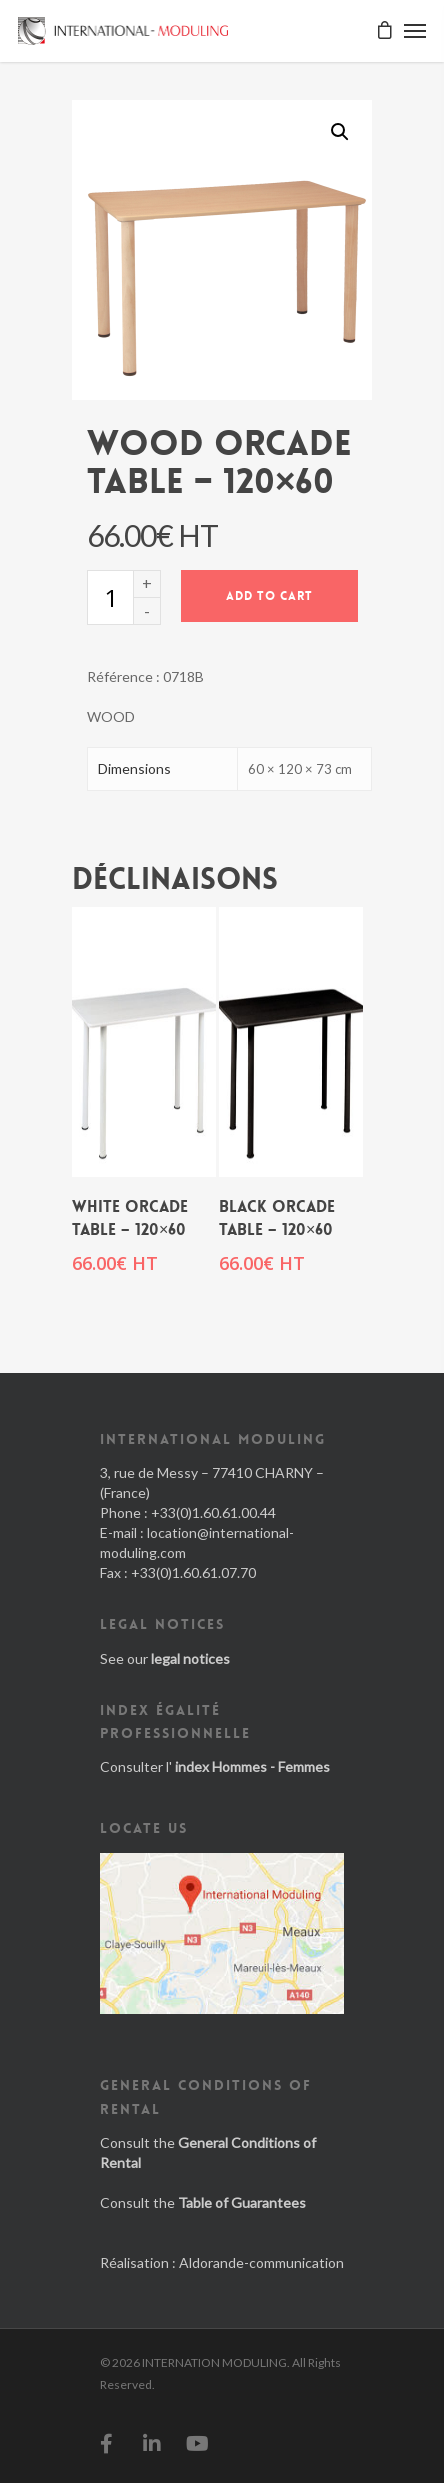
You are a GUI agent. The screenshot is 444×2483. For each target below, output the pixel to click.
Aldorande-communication (261, 2262)
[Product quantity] (110, 597)
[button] (340, 132)
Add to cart (269, 596)
